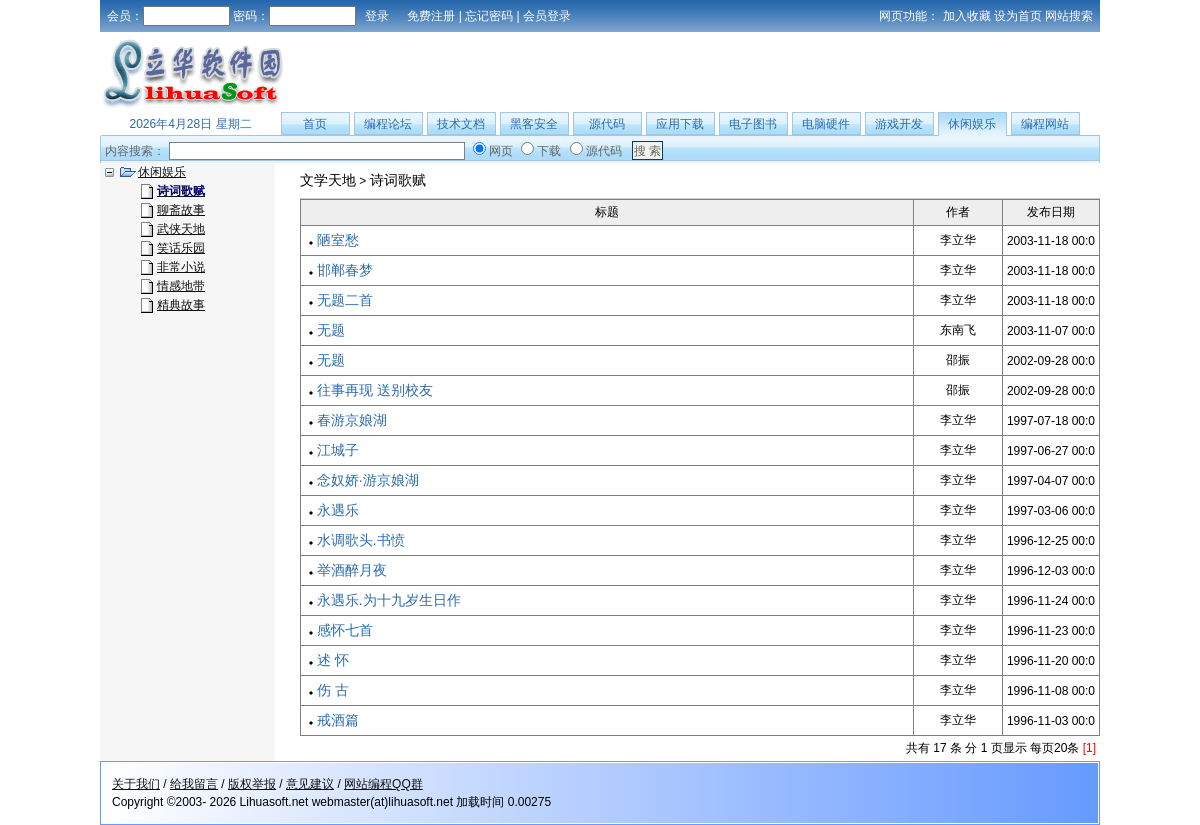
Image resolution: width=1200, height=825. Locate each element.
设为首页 (1018, 16)
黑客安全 (534, 124)
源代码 (607, 124)
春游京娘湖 (352, 420)
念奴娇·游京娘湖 (368, 480)
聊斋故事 (181, 210)
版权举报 (252, 784)
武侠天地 (181, 229)
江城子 (338, 450)
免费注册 (431, 16)
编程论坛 (388, 124)
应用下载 (680, 124)
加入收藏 (967, 16)
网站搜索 (1069, 16)
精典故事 (181, 305)
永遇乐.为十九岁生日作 (389, 600)
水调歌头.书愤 (361, 540)
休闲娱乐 (972, 124)
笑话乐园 (181, 248)
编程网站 (1045, 124)
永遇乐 (338, 510)
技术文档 (461, 124)
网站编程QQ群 (383, 784)
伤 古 (333, 690)
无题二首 (345, 300)
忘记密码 (489, 16)
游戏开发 (899, 124)
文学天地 (328, 180)
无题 (331, 330)
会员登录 (547, 16)
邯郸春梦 (345, 270)
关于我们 (136, 784)
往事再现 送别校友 (375, 390)
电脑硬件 (826, 124)
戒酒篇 (338, 720)
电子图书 (753, 124)
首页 (315, 124)
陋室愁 (338, 240)
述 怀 (333, 660)
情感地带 (181, 286)
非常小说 (181, 267)
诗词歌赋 (398, 180)
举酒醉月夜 (352, 570)
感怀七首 (345, 630)
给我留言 (194, 784)
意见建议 (310, 784)
